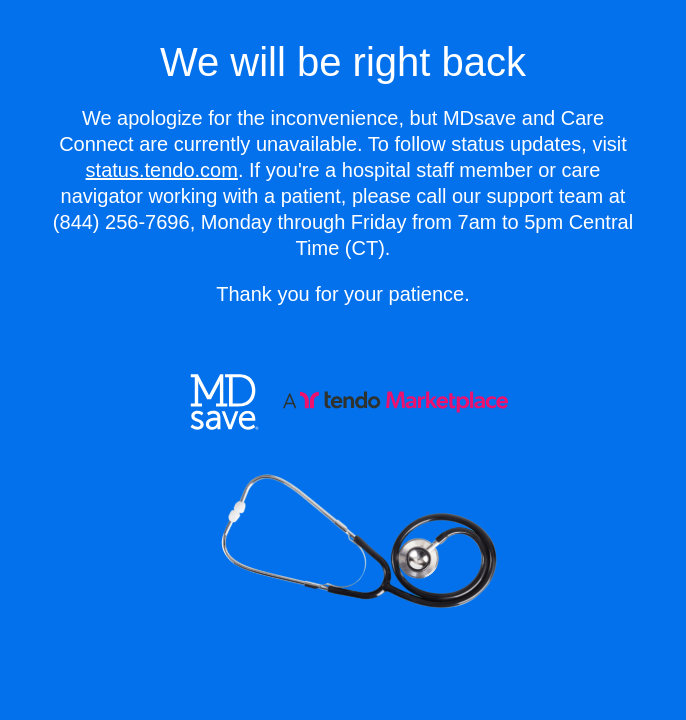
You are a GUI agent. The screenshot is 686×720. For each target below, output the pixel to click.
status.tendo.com (162, 170)
